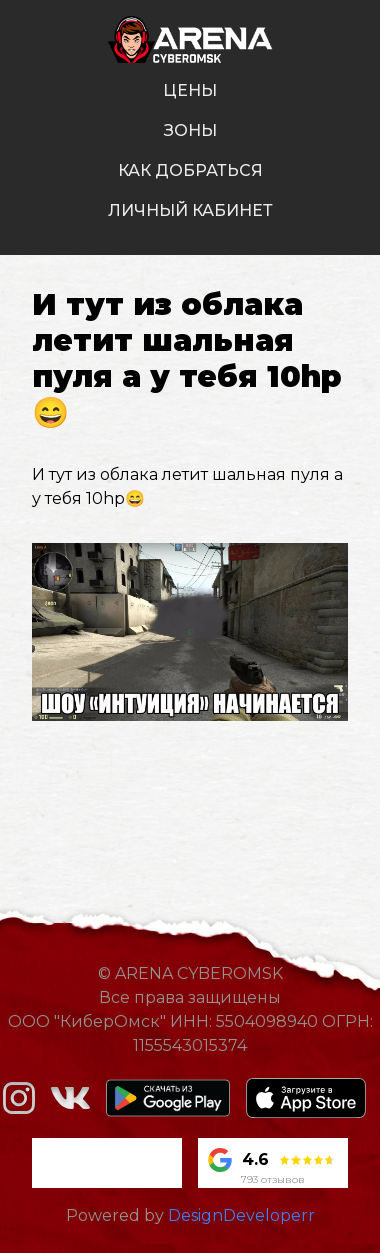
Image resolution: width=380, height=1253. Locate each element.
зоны (190, 130)
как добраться (190, 170)
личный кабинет (190, 210)
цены (190, 90)
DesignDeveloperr (241, 1215)
